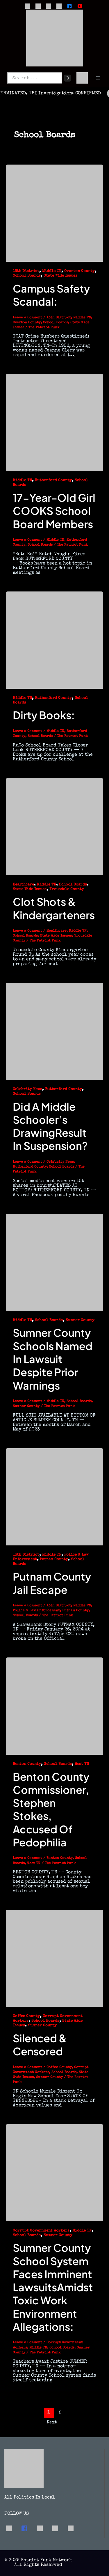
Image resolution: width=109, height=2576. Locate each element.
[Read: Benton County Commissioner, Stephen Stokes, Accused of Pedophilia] (54, 1705)
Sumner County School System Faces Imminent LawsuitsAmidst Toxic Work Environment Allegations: (53, 2287)
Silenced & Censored (40, 2045)
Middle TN (51, 271)
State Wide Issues (60, 276)
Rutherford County (53, 480)
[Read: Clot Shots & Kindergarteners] (54, 826)
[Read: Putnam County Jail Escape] (54, 1496)
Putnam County (54, 1559)
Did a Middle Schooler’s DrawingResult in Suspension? (50, 1126)
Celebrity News (27, 1089)
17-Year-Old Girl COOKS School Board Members (54, 511)
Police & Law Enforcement (36, 1610)
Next (54, 2422)
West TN (82, 1764)
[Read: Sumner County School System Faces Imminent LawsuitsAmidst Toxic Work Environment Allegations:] (54, 2172)
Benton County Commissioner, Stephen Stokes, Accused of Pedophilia (51, 1809)
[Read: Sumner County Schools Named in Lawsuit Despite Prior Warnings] (54, 1262)
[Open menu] (98, 78)
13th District (26, 271)
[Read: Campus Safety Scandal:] (54, 213)
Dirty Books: (44, 714)
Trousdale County (66, 889)
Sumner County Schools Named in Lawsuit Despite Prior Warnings (52, 1359)
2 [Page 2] (60, 2413)
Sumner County (80, 1320)
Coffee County (26, 2016)
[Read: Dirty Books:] (54, 639)
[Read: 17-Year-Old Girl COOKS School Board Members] (54, 422)
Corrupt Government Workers (41, 2231)
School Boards (27, 276)
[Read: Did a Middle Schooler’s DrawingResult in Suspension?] (54, 1031)
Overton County (79, 271)
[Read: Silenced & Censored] (54, 1958)
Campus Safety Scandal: (51, 295)
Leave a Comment (27, 318)
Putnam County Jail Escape (52, 1583)
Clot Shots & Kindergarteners (54, 908)
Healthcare (23, 885)
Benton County (27, 1764)
